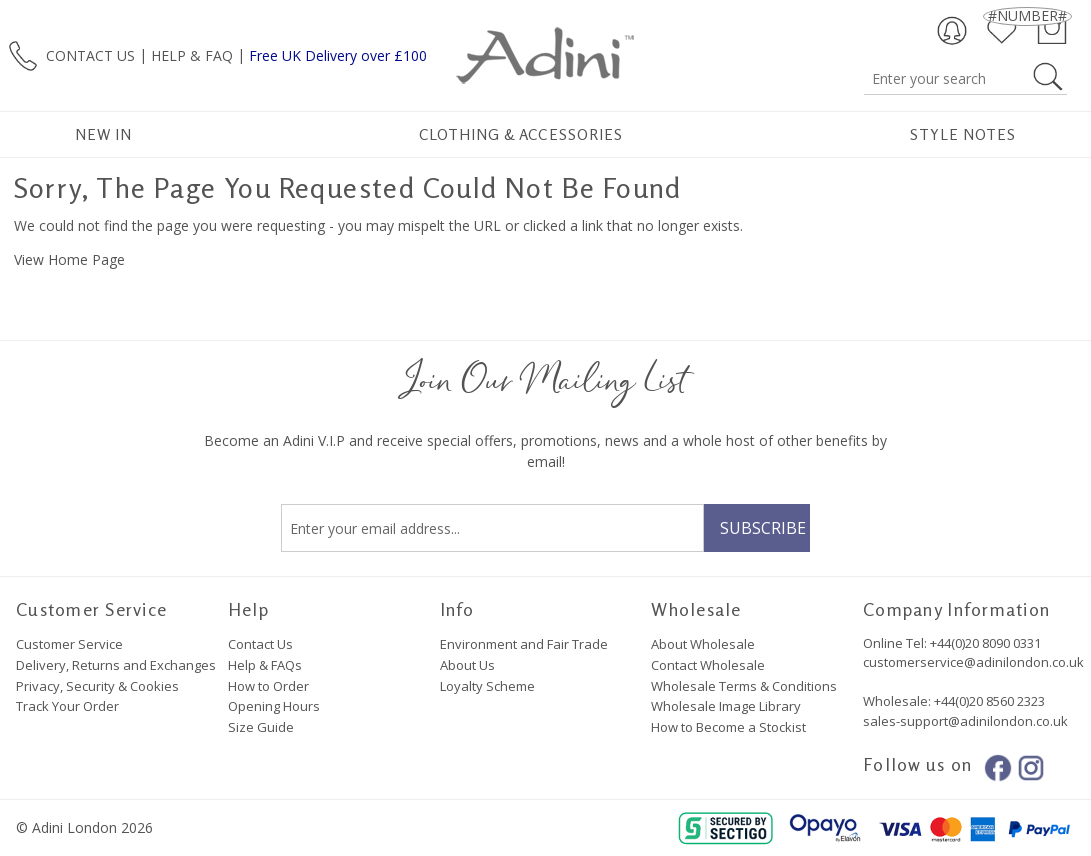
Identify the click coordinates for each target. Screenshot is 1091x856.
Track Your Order (67, 706)
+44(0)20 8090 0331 (985, 643)
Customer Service (69, 644)
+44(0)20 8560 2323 (988, 701)
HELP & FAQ (192, 54)
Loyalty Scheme (487, 686)
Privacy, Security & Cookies (97, 686)
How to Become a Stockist (728, 727)
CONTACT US (90, 54)
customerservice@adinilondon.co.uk (973, 662)
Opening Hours (274, 706)
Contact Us (260, 644)
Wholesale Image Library (726, 706)
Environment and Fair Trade (524, 644)
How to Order (268, 686)
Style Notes (963, 134)
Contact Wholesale (708, 665)
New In (103, 134)
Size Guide (261, 727)
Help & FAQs (265, 665)
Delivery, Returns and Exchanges (116, 665)
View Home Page (69, 259)
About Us (467, 665)
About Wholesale (703, 644)
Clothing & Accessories (521, 134)
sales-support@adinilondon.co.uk (965, 721)
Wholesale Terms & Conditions (744, 686)
